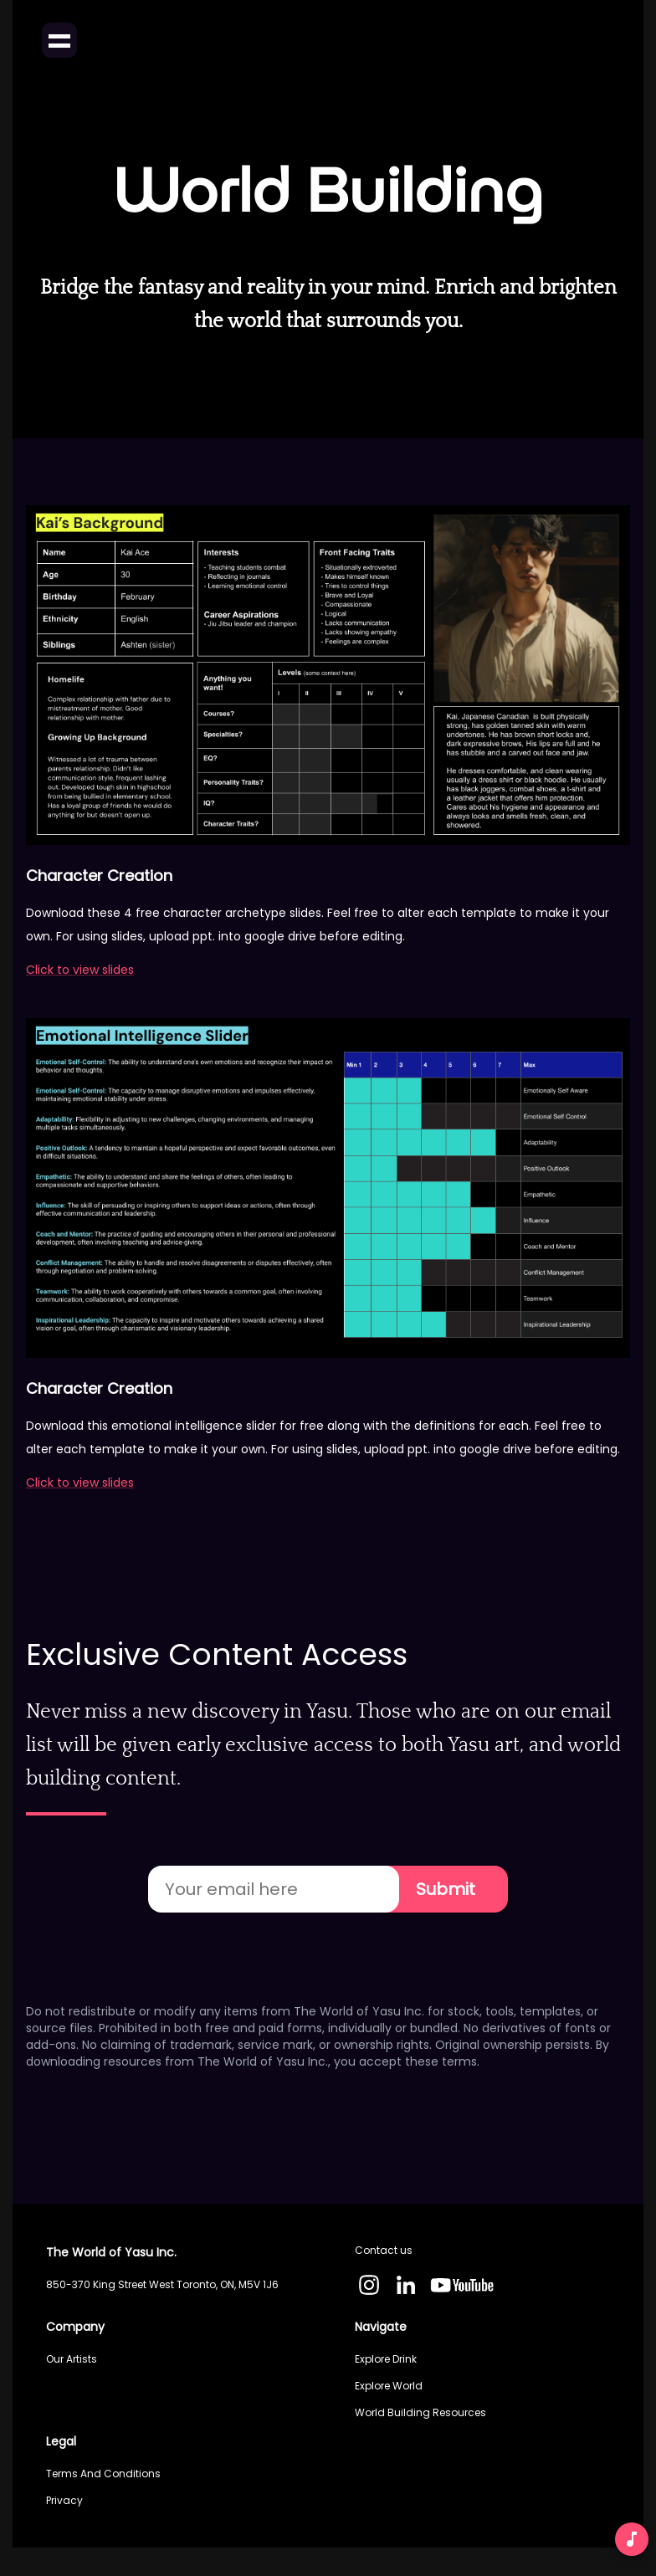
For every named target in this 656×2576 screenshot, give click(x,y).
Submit (445, 1889)
